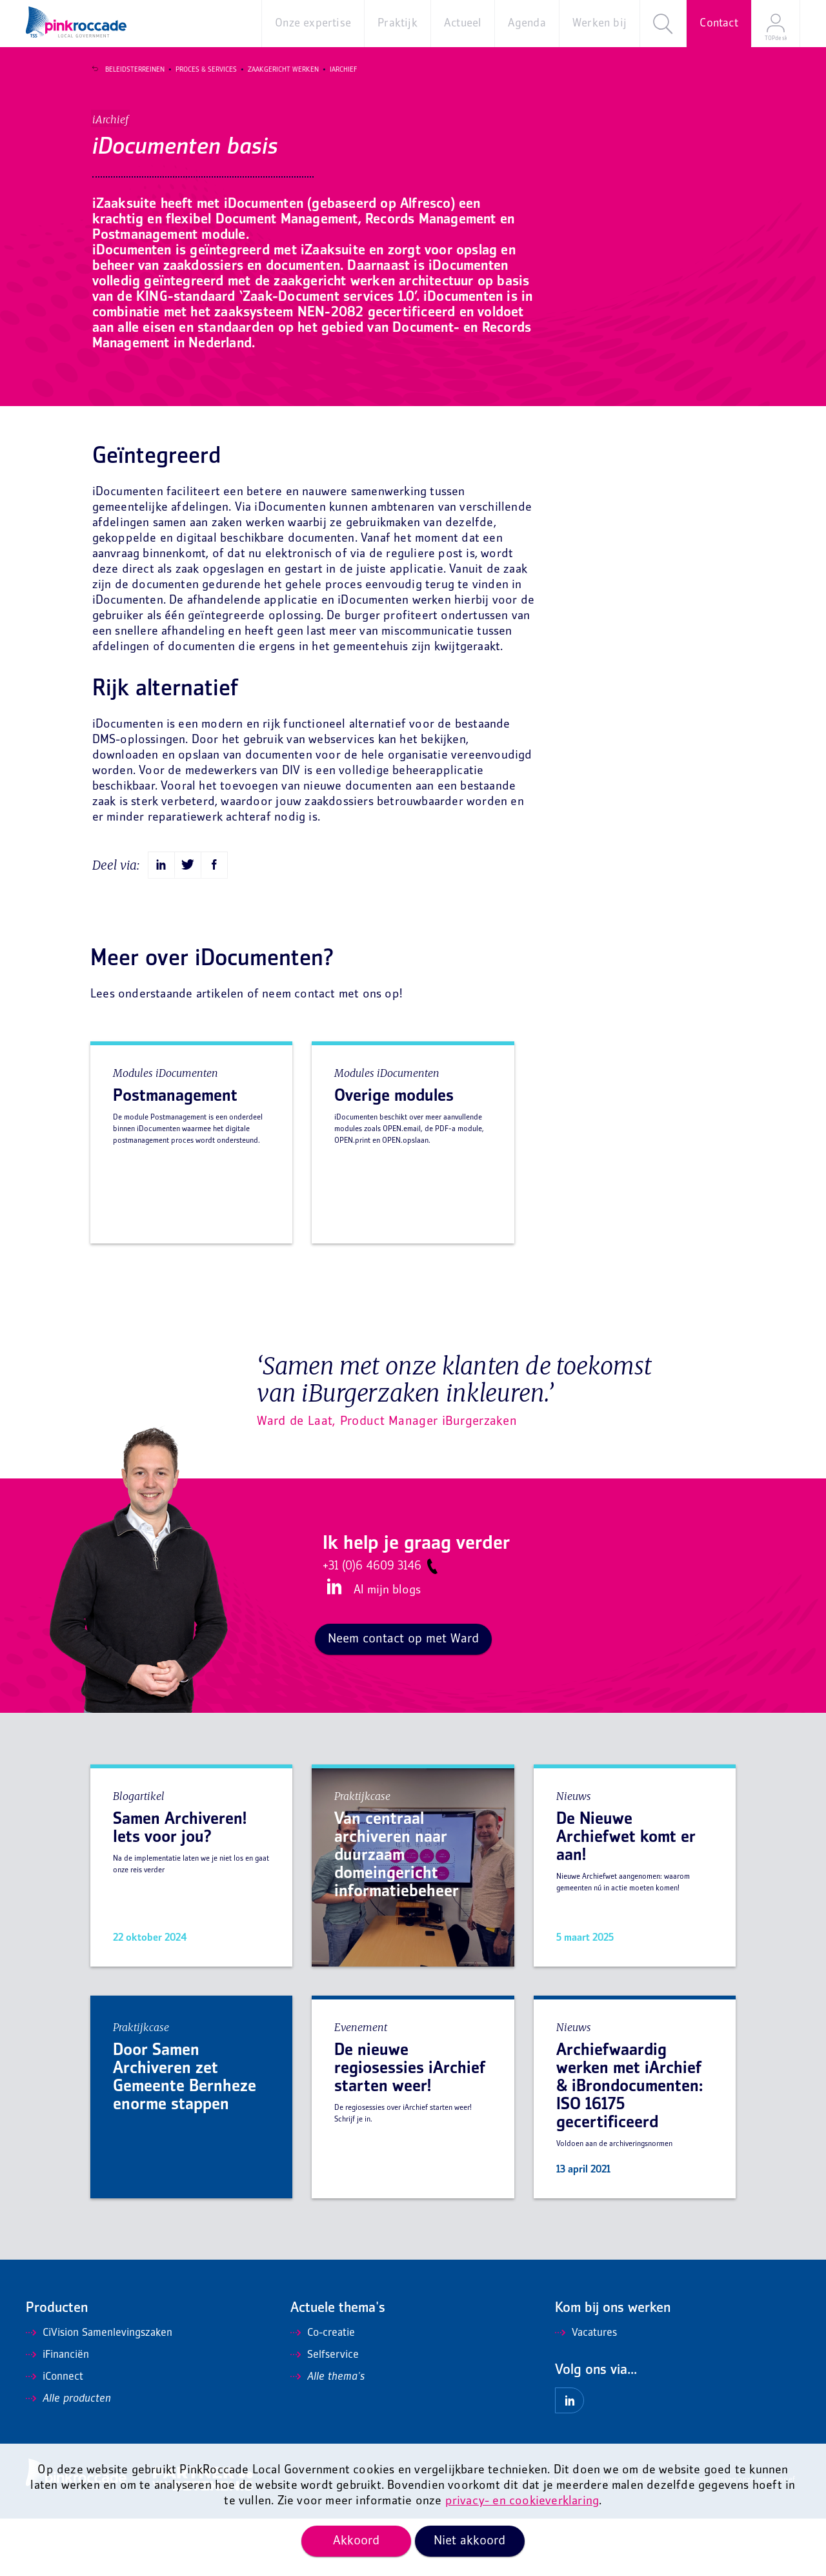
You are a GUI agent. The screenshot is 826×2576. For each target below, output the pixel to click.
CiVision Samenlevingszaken (99, 2391)
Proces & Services (198, 69)
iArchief (335, 69)
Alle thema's (327, 2434)
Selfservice (324, 2412)
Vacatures (586, 2391)
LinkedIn (332, 1644)
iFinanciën (57, 2412)
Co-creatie (322, 2391)
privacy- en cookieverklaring (522, 2501)
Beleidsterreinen (127, 69)
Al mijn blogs (387, 1647)
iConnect (54, 2434)
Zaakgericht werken (275, 69)
